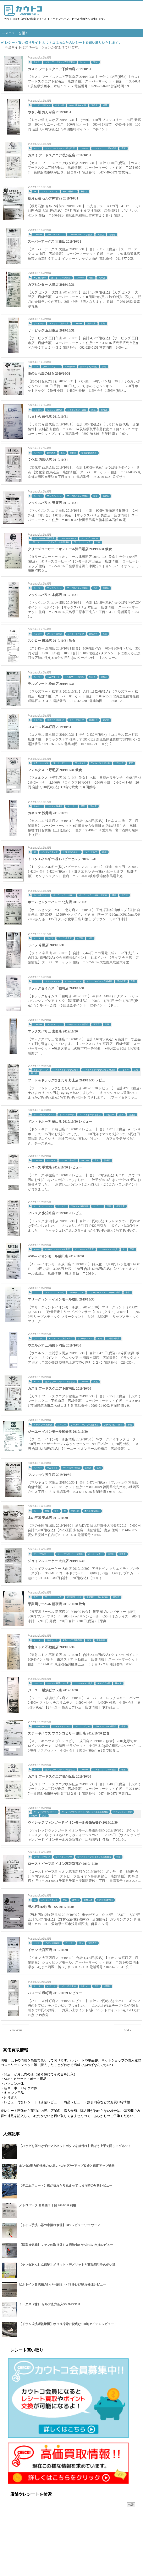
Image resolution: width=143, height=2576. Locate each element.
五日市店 (91, 323)
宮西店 (96, 1024)
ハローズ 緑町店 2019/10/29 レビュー (55, 1993)
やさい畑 (59, 105)
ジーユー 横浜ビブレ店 (57, 1683)
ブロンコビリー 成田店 (105, 1726)
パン (36, 366)
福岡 (105, 105)
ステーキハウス (41, 763)
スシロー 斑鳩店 (54, 634)
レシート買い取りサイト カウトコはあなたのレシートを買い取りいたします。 (63, 42)
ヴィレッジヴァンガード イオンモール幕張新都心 (85, 1812)
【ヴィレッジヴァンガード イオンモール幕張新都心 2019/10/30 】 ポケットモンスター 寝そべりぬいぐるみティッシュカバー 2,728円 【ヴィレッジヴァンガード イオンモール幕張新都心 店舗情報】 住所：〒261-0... (84, 1835)
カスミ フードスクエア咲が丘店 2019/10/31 (59, 155)
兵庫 (107, 1024)
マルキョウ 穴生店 (71, 1468)
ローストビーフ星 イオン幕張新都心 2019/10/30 (63, 1863)
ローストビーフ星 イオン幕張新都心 (94, 1857)
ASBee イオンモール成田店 (57, 1249)
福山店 (132, 1114)
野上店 (34, 1073)
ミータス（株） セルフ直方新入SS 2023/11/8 (49, 2304)
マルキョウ (52, 1468)
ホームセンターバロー (63, 895)
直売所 (94, 105)
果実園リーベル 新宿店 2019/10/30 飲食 (56, 1604)
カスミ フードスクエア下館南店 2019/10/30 (59, 1388)
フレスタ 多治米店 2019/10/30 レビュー (56, 1213)
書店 (56, 1511)
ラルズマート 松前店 (74, 677)
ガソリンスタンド (49, 191)
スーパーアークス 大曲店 (80, 234)
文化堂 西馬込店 (89, 453)
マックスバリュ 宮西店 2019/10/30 (53, 1031)
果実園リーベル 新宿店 (97, 1597)
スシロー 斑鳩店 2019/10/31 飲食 (51, 640)
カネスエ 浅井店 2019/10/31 (48, 813)
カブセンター (40, 278)
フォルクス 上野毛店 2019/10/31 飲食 (55, 770)
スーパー (84, 62)
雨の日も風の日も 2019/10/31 (49, 373)
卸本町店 (93, 720)
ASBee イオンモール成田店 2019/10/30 (56, 1256)
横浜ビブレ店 (104, 1683)
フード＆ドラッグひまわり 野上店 (99, 1070)
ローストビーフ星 (63, 1857)
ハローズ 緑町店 (68, 1986)
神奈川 (118, 1683)
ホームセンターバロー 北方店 (93, 895)
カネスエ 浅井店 (54, 806)
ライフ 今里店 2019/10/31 (46, 945)
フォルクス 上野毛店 (100, 763)
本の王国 (75, 1511)
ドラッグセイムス (73, 981)
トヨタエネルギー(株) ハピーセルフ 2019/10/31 (62, 859)
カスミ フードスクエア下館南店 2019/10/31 (59, 69)
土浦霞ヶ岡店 (113, 1338)
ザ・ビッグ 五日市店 (58, 323)
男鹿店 (106, 496)
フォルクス (80, 763)
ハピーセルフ (91, 852)
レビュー (124, 1070)
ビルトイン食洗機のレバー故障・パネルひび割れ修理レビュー (62, 2284)
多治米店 (120, 1206)
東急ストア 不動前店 (72, 1640)
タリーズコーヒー (89, 538)
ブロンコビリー (82, 1726)
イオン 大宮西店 (52, 1943)
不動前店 (101, 1640)
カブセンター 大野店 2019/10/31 (51, 284)
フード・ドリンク (42, 105)
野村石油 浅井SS (105, 1900)
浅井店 (93, 806)
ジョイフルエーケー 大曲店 (70, 1554)
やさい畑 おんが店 (77, 105)
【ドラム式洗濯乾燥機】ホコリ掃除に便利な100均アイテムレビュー (66, 2324)
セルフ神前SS (69, 191)
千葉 (123, 148)
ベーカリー (70, 366)
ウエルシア (39, 1338)
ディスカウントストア (44, 1114)
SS (35, 191)
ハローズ (51, 1160)
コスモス (38, 720)
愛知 (83, 806)
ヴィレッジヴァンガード (45, 1812)
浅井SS (75, 1900)
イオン (37, 1943)
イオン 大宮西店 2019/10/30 (48, 1950)
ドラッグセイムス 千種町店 (99, 981)
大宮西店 (92, 1943)
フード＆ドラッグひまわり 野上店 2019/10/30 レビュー (68, 1080)
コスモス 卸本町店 (55, 720)
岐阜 (104, 852)
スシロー (38, 634)
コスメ (37, 981)
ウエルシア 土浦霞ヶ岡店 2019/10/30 (54, 1345)
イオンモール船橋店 (43, 1425)
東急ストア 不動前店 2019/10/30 (51, 1647)
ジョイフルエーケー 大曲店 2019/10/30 (56, 1561)
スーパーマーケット (43, 1206)
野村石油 (88, 1900)
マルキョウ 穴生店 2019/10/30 (49, 1474)
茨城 (95, 62)
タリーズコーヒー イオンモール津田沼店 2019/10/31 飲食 (70, 549)
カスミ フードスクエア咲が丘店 (60, 148)
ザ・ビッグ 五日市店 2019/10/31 (51, 330)
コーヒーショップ (68, 538)
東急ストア (52, 1640)
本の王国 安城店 (92, 1511)
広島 (103, 323)
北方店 (124, 895)
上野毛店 (119, 763)
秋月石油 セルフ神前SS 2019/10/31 (53, 198)
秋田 (95, 496)
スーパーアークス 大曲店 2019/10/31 (54, 241)
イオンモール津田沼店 (44, 538)
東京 (63, 453)
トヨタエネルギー (71, 852)
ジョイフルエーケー (43, 1554)
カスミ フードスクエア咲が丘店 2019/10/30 (59, 1776)
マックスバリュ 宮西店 (77, 1024)
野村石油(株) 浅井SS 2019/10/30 (51, 1907)
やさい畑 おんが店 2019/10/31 (49, 112)
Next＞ (127, 2030)
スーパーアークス (55, 234)
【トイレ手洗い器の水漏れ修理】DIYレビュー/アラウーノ (59, 2225)
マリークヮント (76, 1292)
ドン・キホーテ (67, 1114)
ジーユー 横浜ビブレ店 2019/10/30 (53, 1690)
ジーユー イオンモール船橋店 (85, 1425)
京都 (104, 366)
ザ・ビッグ (39, 323)
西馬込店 (51, 453)
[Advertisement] (71, 2542)
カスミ (37, 62)
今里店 (80, 938)
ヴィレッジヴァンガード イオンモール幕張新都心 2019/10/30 (73, 1822)
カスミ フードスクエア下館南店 (60, 62)
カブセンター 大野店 (61, 278)
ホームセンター (41, 895)
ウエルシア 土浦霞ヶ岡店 (61, 1338)
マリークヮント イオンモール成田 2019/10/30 (61, 1299)
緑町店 (107, 1986)
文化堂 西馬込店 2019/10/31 (48, 459)
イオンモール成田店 (84, 1249)
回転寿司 (93, 634)
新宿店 (116, 1597)
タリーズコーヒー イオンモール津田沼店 (50, 542)
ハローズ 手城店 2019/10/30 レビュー (55, 1167)
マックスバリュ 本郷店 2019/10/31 (53, 595)
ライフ (50, 938)
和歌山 (84, 191)
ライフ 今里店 (65, 938)
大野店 (102, 278)
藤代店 (104, 410)
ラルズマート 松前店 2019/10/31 (51, 684)
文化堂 (73, 453)
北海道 (112, 234)
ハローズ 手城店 (68, 1160)
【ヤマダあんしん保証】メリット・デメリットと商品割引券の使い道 (67, 2264)
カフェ (37, 1597)
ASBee (36, 1249)
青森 (91, 278)
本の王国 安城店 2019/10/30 (48, 1518)
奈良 (105, 634)
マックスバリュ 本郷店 (77, 588)
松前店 (92, 677)
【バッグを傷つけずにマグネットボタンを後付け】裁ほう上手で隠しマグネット (75, 2146)
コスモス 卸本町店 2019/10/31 (49, 727)
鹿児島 (106, 720)
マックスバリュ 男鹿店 (77, 496)
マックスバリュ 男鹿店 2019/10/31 (53, 503)
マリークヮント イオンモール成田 (104, 1292)
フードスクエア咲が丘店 (104, 148)
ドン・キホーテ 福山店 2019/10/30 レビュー (60, 1121)
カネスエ (38, 806)
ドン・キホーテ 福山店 (90, 1114)
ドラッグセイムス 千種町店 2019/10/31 (56, 988)
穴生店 (88, 1468)
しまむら (38, 410)
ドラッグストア (77, 720)
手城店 (107, 1160)
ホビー (37, 1511)
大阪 (90, 938)
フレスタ (61, 1206)
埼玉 (81, 1943)
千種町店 (121, 981)
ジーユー (61, 1425)
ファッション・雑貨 (76, 410)
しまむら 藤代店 (54, 410)
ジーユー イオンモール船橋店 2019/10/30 (58, 1431)
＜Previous (15, 2030)
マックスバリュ (54, 496)
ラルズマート (53, 677)
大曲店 (101, 234)
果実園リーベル (74, 1597)
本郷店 (106, 588)
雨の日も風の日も (88, 366)
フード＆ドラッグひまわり (65, 1070)
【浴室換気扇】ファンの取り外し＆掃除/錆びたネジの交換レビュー (66, 2245)
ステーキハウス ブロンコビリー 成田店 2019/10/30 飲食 (68, 1733)
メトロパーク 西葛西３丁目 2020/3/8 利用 (47, 2205)
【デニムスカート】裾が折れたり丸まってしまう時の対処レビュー (65, 2185)
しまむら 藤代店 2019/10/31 (48, 416)
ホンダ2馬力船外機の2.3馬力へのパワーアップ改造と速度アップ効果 (67, 2165)
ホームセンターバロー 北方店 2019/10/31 (58, 902)
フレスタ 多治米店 (79, 1206)
